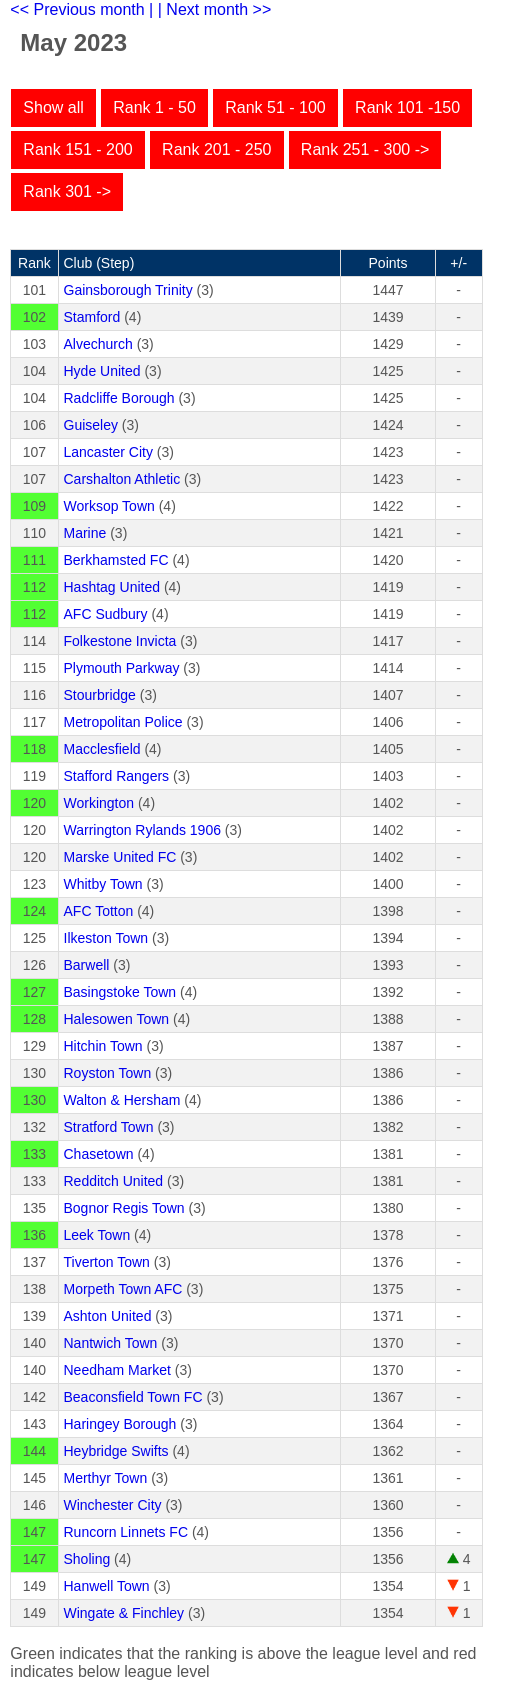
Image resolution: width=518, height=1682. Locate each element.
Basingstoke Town (120, 992)
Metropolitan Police (123, 722)
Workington (99, 803)
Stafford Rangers (117, 776)
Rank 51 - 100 (275, 107)
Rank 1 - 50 (154, 107)
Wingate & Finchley (124, 1613)
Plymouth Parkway (122, 668)
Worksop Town (109, 506)
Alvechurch (98, 344)
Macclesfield (102, 749)
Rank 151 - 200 (77, 149)
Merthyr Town (106, 1478)
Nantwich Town (111, 1343)
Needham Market (117, 1370)
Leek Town (97, 1235)
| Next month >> (215, 9)
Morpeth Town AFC (123, 1289)
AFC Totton (99, 911)
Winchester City (113, 1505)
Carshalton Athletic (122, 479)
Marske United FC (120, 857)
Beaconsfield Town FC (133, 1397)
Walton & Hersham (122, 1100)
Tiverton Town (107, 1262)
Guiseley (91, 425)
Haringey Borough (120, 1424)
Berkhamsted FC (116, 560)
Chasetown (99, 1154)
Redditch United (114, 1181)
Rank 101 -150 (407, 107)
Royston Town (108, 1073)
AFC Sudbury (106, 614)
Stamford (92, 317)
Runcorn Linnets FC (126, 1532)
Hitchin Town (103, 1046)
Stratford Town (109, 1127)
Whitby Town (103, 884)
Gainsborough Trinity (128, 290)
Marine (85, 533)
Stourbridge (100, 695)
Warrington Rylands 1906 (142, 830)
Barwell (87, 965)
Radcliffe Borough (119, 398)
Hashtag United (112, 587)
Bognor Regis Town (124, 1208)
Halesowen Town (117, 1019)
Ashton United (108, 1316)
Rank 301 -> (67, 191)
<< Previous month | (81, 9)
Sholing (87, 1559)
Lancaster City (108, 452)
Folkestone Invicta (120, 641)
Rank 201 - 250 (216, 149)
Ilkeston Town (106, 938)
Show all (53, 107)
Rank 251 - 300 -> (365, 149)
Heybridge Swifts (116, 1451)
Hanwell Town (107, 1586)
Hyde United (102, 371)
